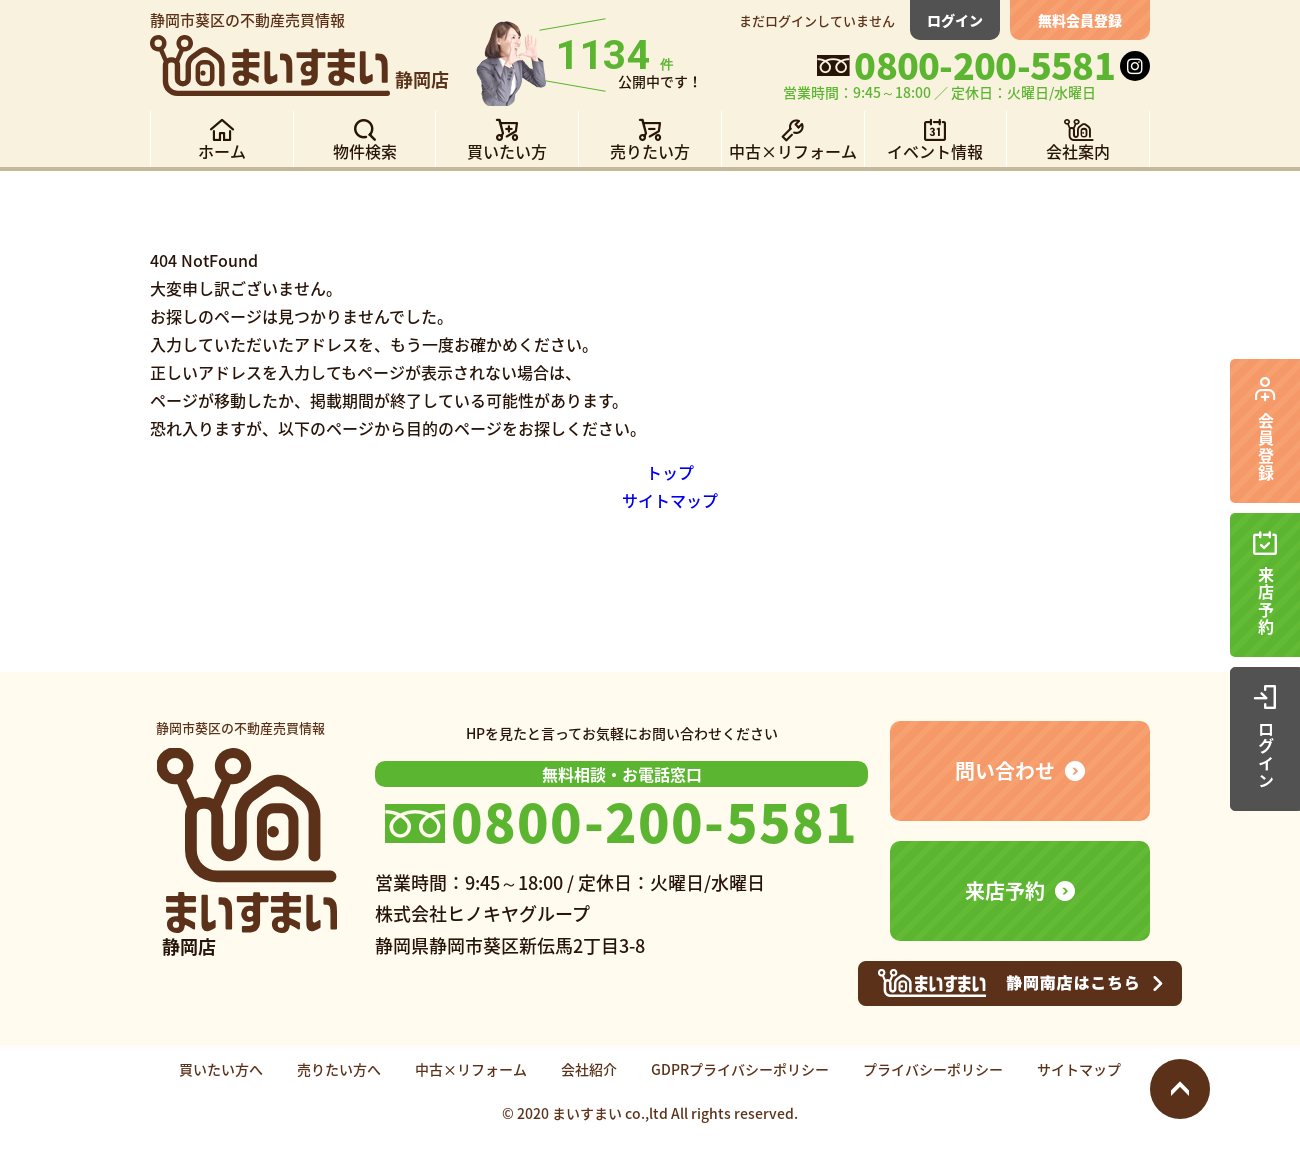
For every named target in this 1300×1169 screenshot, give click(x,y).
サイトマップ (670, 500)
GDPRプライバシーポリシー (740, 1069)
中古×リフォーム (471, 1069)
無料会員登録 (1080, 20)
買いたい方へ (221, 1069)
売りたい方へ (339, 1069)
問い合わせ (1005, 770)
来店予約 (1005, 890)
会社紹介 (589, 1069)
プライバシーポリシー (933, 1069)
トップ (670, 472)
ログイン (955, 20)
